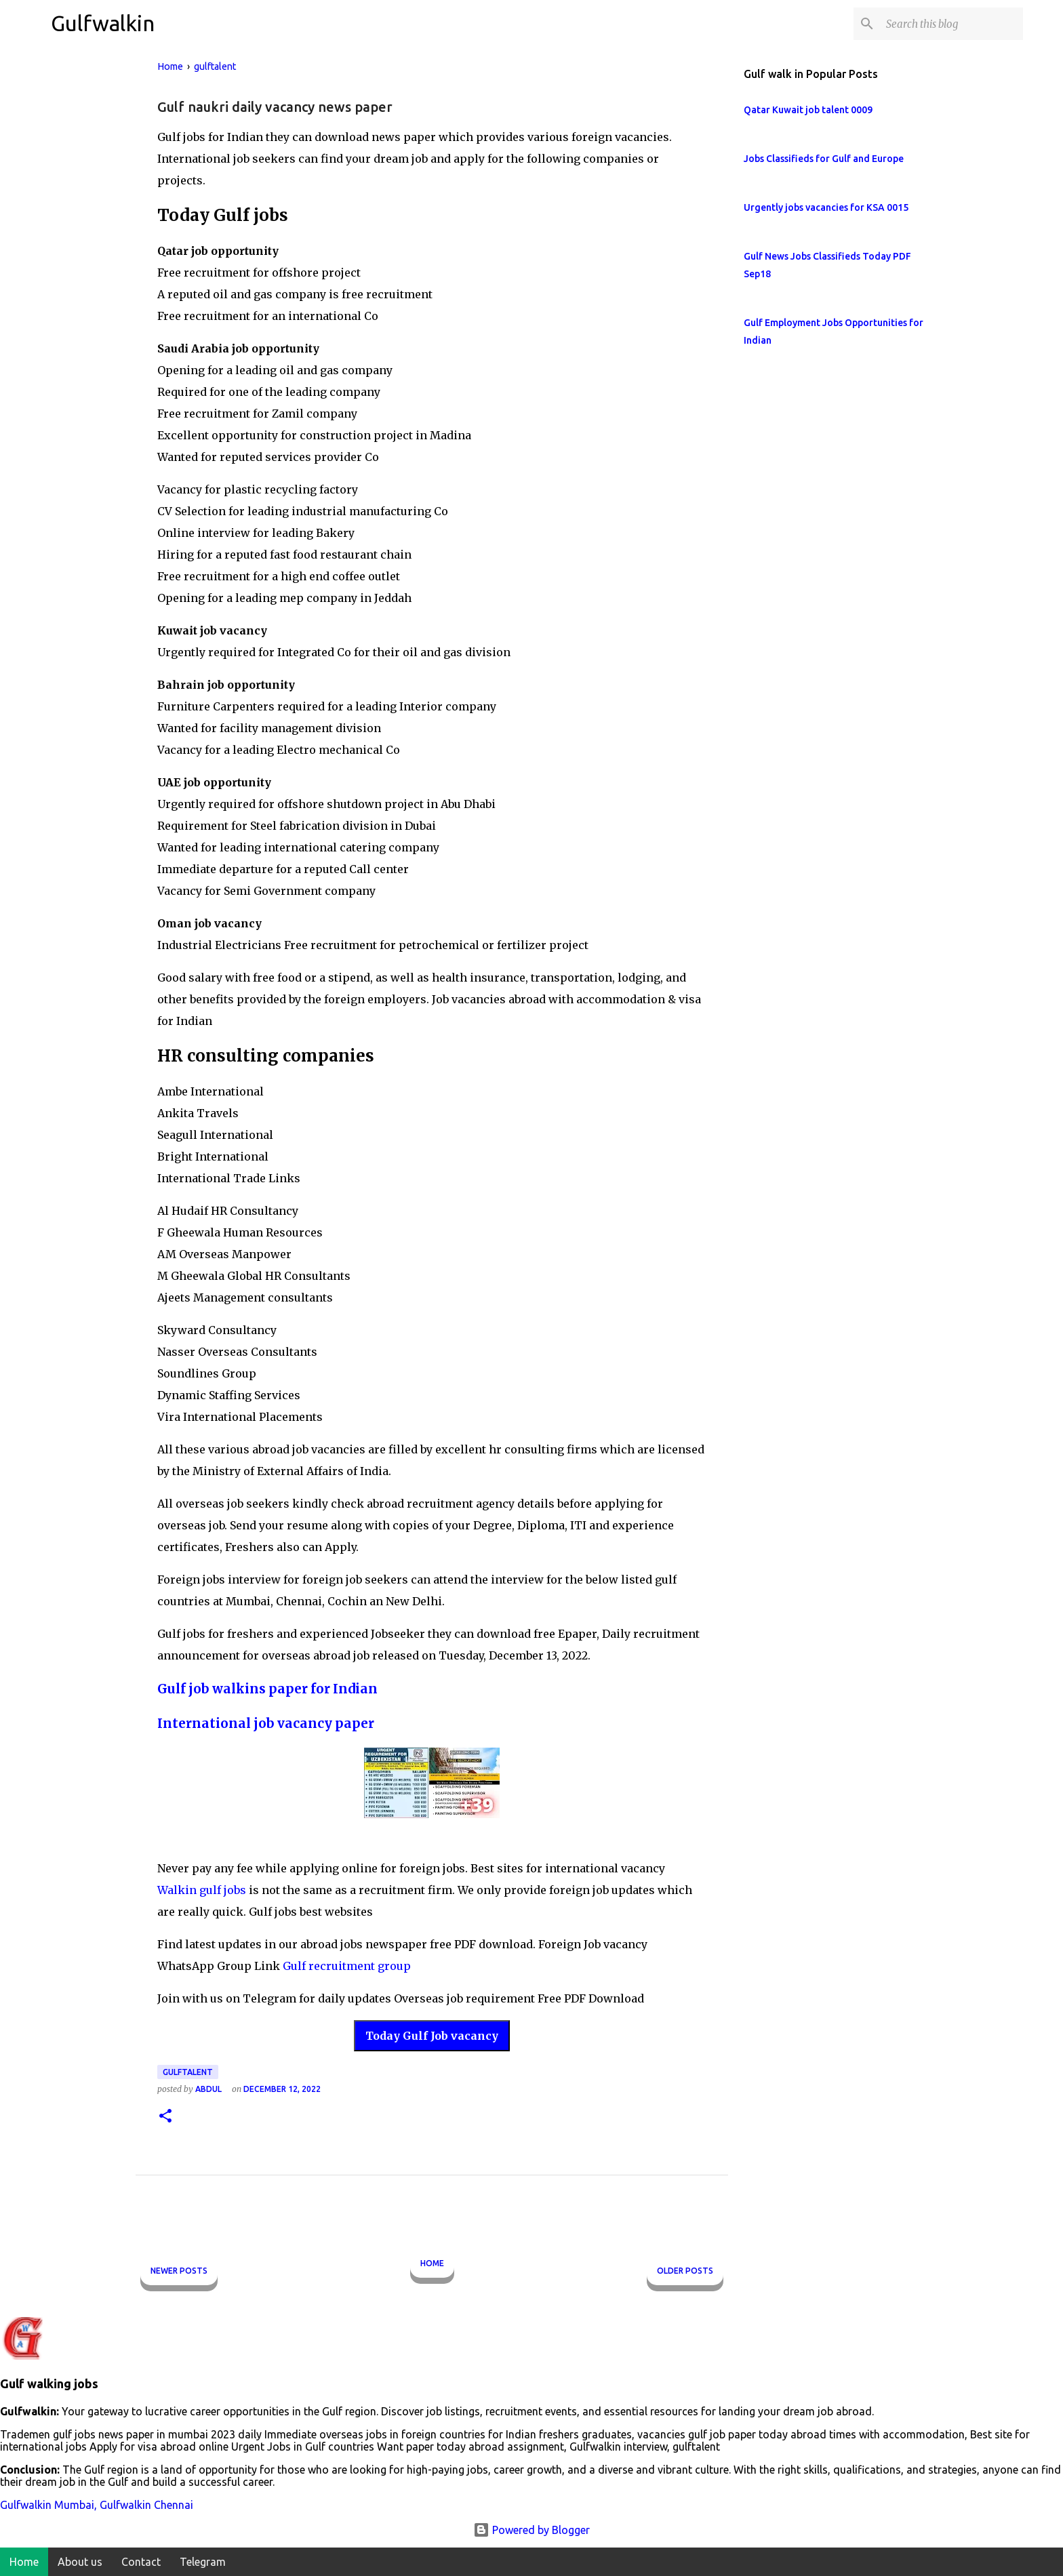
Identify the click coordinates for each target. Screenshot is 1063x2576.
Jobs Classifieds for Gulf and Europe (824, 158)
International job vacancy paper (265, 1723)
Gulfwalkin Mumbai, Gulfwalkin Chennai (96, 2505)
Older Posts (685, 2270)
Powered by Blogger (531, 2530)
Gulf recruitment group (347, 1966)
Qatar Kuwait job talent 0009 (808, 109)
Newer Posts (179, 2270)
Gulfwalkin (103, 23)
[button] (165, 2117)
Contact (141, 2562)
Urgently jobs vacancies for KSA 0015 (826, 207)
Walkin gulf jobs (201, 1890)
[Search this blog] (952, 23)
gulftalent (188, 2072)
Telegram (203, 2562)
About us (80, 2562)
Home (432, 2263)
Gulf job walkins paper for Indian (267, 1689)
